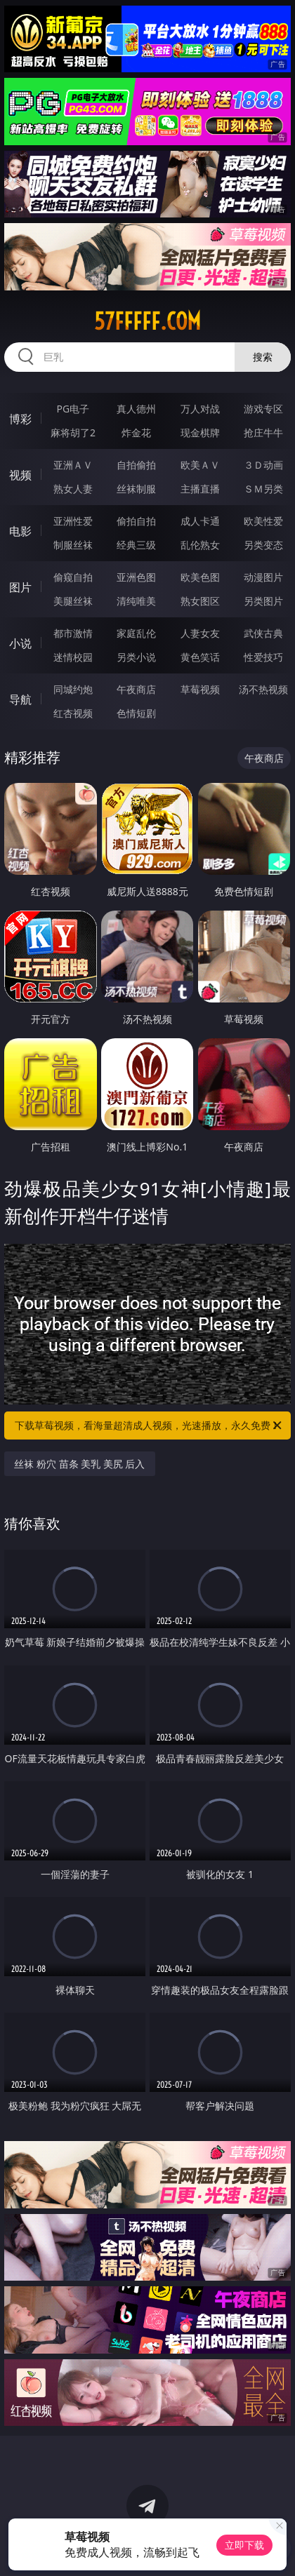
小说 (20, 643)
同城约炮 (73, 689)
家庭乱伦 (136, 633)
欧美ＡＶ (200, 464)
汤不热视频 (263, 689)
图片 (20, 587)
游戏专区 (263, 408)
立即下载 (244, 2544)
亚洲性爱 (73, 521)
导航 (20, 699)
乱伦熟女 (200, 544)
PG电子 (73, 408)
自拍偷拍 (136, 464)
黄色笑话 (200, 657)
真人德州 (136, 408)
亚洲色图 (136, 577)
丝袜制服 (136, 488)
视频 (20, 475)
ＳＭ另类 (263, 488)
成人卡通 (200, 521)
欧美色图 (200, 577)
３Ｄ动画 (263, 464)
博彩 (20, 419)
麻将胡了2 (73, 432)
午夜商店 (136, 689)
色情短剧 (136, 713)
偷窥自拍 (73, 577)
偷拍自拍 (136, 521)
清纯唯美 (136, 601)
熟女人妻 (73, 488)
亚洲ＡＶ (73, 464)
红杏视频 (73, 713)
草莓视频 (200, 689)
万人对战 (200, 408)
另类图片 (263, 601)
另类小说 (136, 657)
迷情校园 (73, 657)
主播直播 (200, 488)
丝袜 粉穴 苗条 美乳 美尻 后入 (79, 1463)
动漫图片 (263, 577)
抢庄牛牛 (263, 432)
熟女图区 (200, 601)
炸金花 (136, 432)
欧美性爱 (263, 521)
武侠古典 (263, 633)
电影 (20, 531)
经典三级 (136, 544)
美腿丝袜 (73, 601)
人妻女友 (200, 633)
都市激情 (73, 633)
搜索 (263, 356)
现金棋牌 (200, 432)
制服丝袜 (73, 544)
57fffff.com (147, 321)
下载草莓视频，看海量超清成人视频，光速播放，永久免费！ (149, 1425)
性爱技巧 (263, 657)
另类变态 (263, 544)
